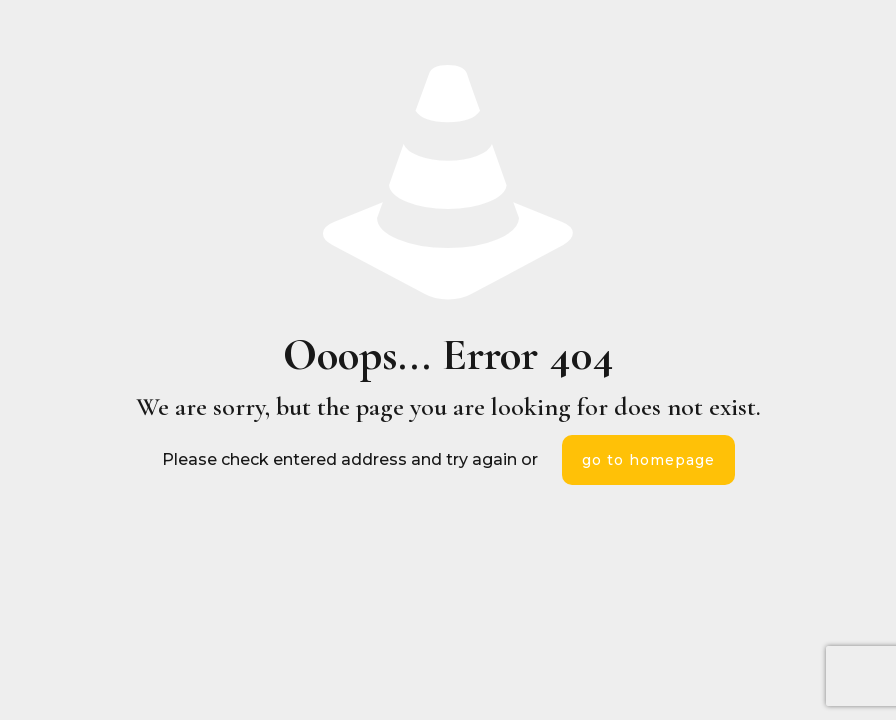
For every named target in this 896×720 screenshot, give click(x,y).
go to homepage (648, 460)
